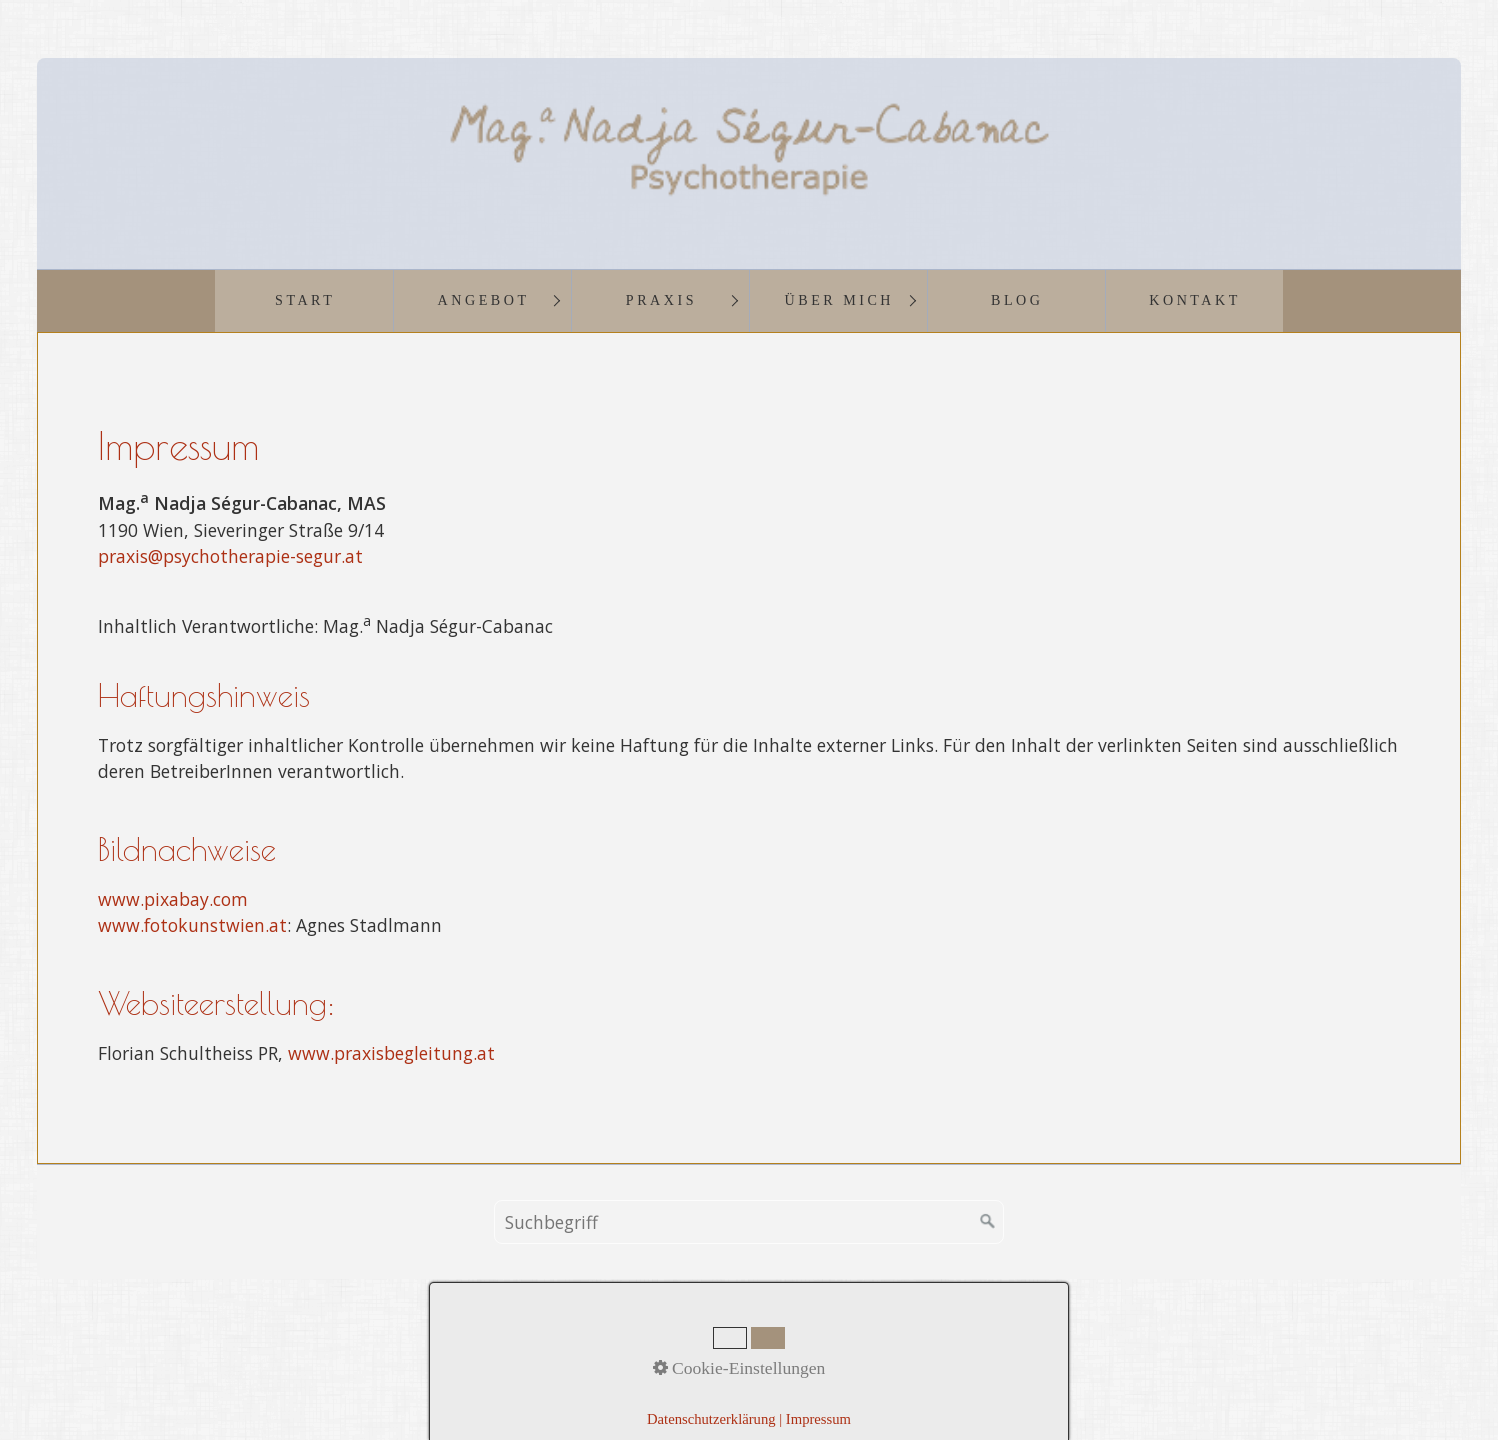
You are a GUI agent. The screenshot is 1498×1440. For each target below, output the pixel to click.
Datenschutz (843, 1345)
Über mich (840, 300)
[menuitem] (304, 301)
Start (305, 300)
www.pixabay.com (173, 899)
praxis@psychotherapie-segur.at (230, 556)
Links (921, 1345)
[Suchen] (988, 1222)
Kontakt (1195, 300)
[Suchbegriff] (749, 1222)
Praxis (661, 300)
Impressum (746, 1345)
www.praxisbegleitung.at (391, 1053)
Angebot (484, 300)
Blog (1017, 300)
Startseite (588, 1345)
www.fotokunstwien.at (192, 925)
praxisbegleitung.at (951, 1373)
